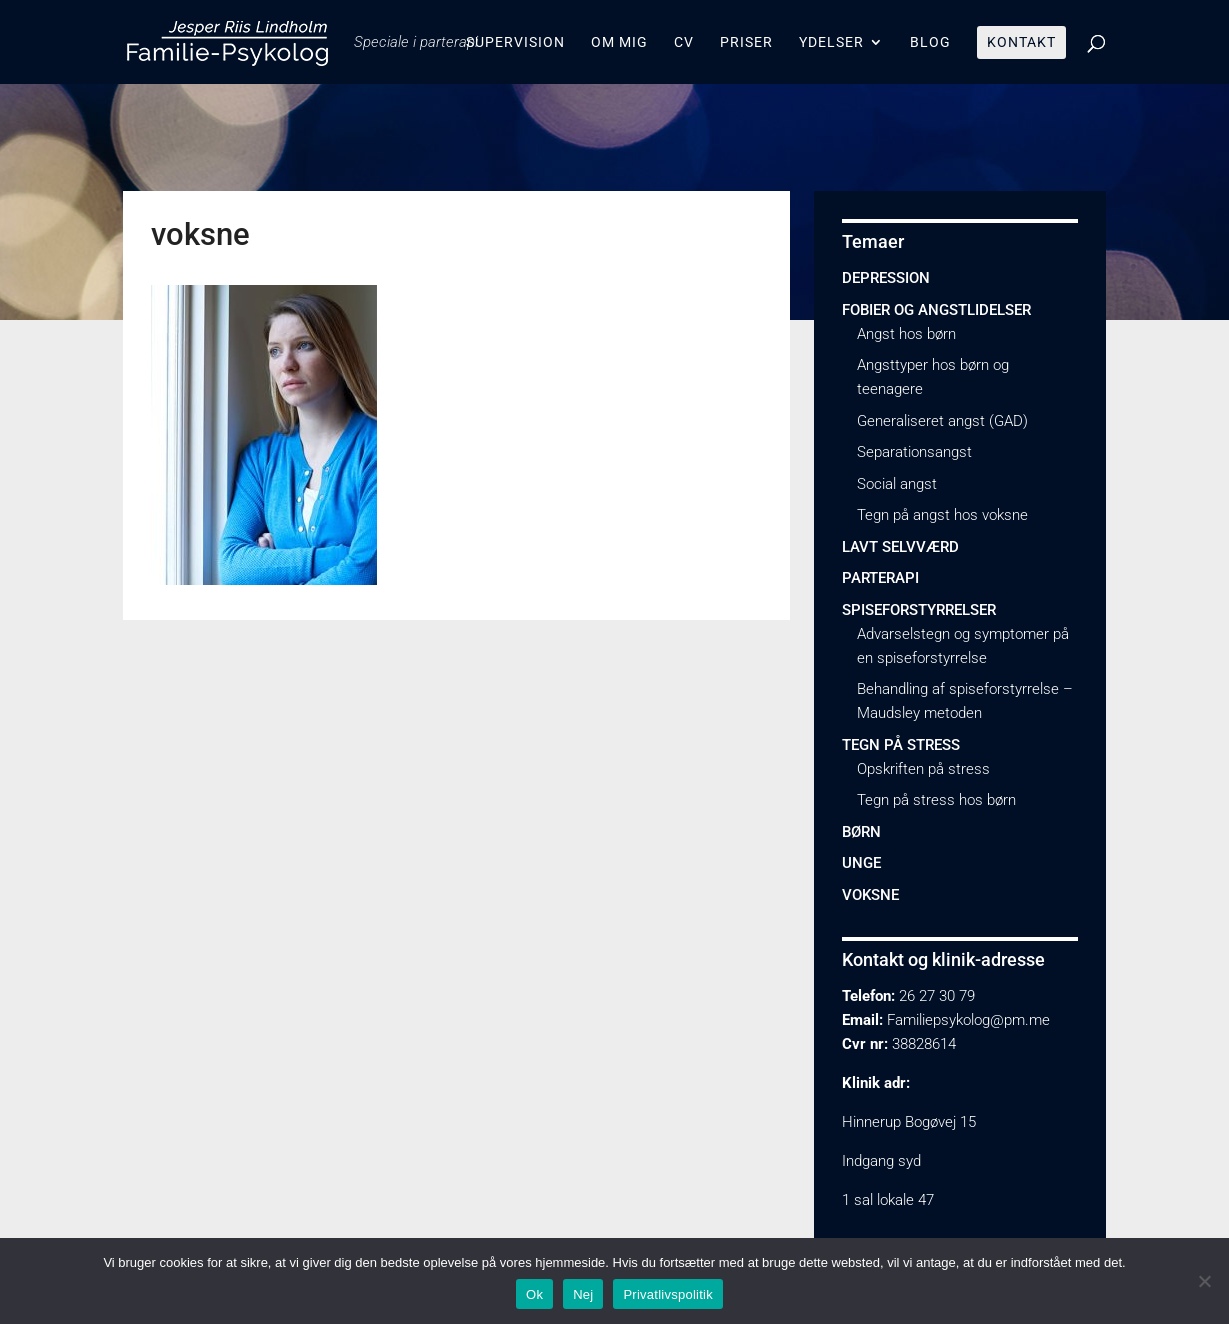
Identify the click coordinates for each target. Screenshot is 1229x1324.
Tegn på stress (901, 745)
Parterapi (880, 578)
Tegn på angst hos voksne (942, 515)
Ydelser (831, 42)
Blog (930, 42)
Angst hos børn (906, 334)
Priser (746, 42)
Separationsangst (914, 452)
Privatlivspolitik (668, 1294)
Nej (583, 1294)
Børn (861, 832)
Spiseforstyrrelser (919, 610)
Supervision (515, 42)
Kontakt (1021, 42)
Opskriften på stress (923, 769)
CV (684, 42)
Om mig (619, 42)
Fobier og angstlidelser (936, 310)
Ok (534, 1294)
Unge (861, 863)
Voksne (870, 895)
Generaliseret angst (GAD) (942, 421)
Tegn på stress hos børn (936, 800)
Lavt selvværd (900, 547)
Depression (886, 278)
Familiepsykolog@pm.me (968, 1020)
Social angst (897, 484)
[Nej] (1204, 1281)
